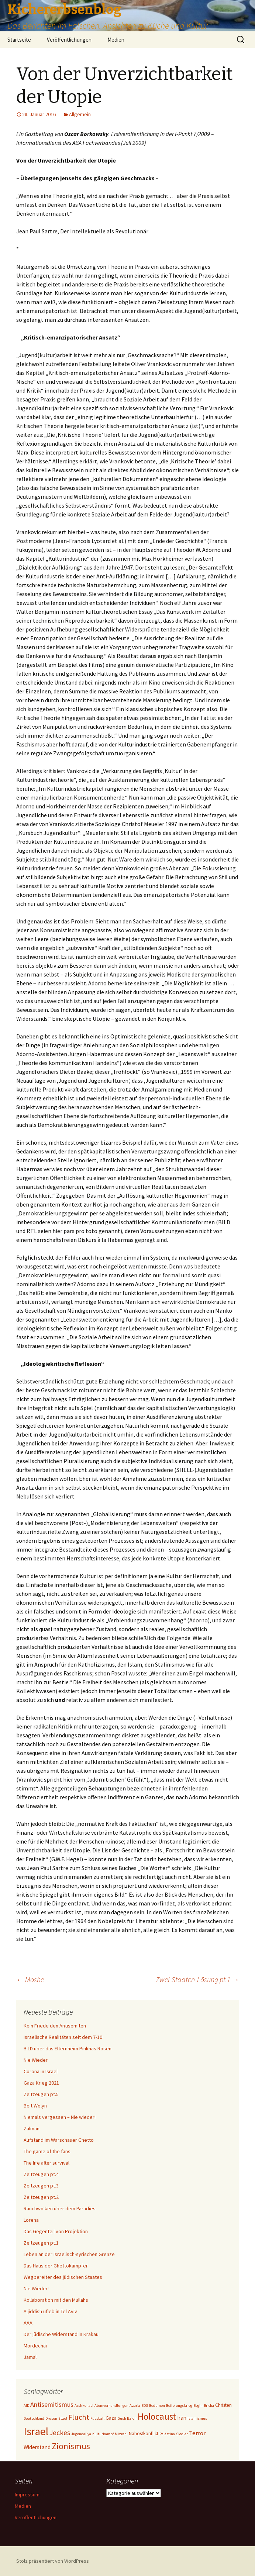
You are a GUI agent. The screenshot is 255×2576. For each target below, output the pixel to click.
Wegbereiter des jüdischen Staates (63, 2277)
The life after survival (46, 2162)
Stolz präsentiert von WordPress (52, 2561)
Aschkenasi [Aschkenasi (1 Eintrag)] (84, 2405)
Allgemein (80, 114)
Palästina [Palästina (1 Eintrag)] (167, 2433)
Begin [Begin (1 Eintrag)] (198, 2405)
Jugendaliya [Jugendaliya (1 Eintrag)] (81, 2433)
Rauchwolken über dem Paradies (60, 2208)
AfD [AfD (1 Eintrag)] (26, 2405)
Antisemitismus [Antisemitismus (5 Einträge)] (51, 2404)
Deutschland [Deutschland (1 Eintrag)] (34, 2418)
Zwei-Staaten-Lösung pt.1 (197, 1979)
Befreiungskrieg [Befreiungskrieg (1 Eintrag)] (179, 2405)
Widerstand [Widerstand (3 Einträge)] (37, 2447)
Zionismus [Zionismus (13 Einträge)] (71, 2446)
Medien (115, 39)
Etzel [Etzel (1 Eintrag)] (62, 2418)
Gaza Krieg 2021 (41, 2082)
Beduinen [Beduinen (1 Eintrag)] (157, 2405)
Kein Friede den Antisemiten (55, 2025)
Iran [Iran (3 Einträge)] (181, 2417)
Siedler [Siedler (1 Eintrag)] (182, 2433)
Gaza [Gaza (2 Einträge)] (111, 2418)
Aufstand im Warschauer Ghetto (59, 2140)
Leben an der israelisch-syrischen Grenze (69, 2254)
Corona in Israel (41, 2071)
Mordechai (35, 2345)
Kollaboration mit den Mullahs (56, 2300)
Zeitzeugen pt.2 (41, 2197)
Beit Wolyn (35, 2105)
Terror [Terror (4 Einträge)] (197, 2433)
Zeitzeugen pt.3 (41, 2185)
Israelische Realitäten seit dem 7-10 (63, 2037)
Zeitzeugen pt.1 (41, 2242)
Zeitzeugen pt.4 (41, 2174)
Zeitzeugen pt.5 (41, 2094)
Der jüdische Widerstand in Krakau (61, 2334)
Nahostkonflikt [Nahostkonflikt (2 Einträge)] (143, 2433)
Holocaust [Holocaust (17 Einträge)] (157, 2416)
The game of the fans (47, 2151)
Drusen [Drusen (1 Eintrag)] (51, 2418)
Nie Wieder (36, 2060)
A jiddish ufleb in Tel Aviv (50, 2311)
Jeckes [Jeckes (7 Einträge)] (59, 2432)
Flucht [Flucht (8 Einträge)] (78, 2417)
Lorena (31, 2220)
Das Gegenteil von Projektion (56, 2231)
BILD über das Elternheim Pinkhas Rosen (67, 2048)
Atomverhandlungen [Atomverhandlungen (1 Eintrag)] (111, 2405)
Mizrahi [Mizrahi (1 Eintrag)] (121, 2433)
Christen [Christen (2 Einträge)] (223, 2405)
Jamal (30, 2357)
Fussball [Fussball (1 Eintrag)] (97, 2418)
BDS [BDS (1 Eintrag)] (144, 2405)
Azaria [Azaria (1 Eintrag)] (135, 2405)
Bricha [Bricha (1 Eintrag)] (209, 2405)
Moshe (30, 1979)
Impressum (27, 2494)
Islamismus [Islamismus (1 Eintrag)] (197, 2418)
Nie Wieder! (36, 2288)
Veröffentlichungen (69, 39)
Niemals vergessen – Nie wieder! (60, 2117)
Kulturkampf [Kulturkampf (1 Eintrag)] (103, 2433)
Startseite (19, 39)
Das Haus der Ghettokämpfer (56, 2265)
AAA (28, 2322)
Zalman (31, 2128)
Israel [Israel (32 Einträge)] (36, 2431)
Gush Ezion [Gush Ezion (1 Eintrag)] (127, 2418)
